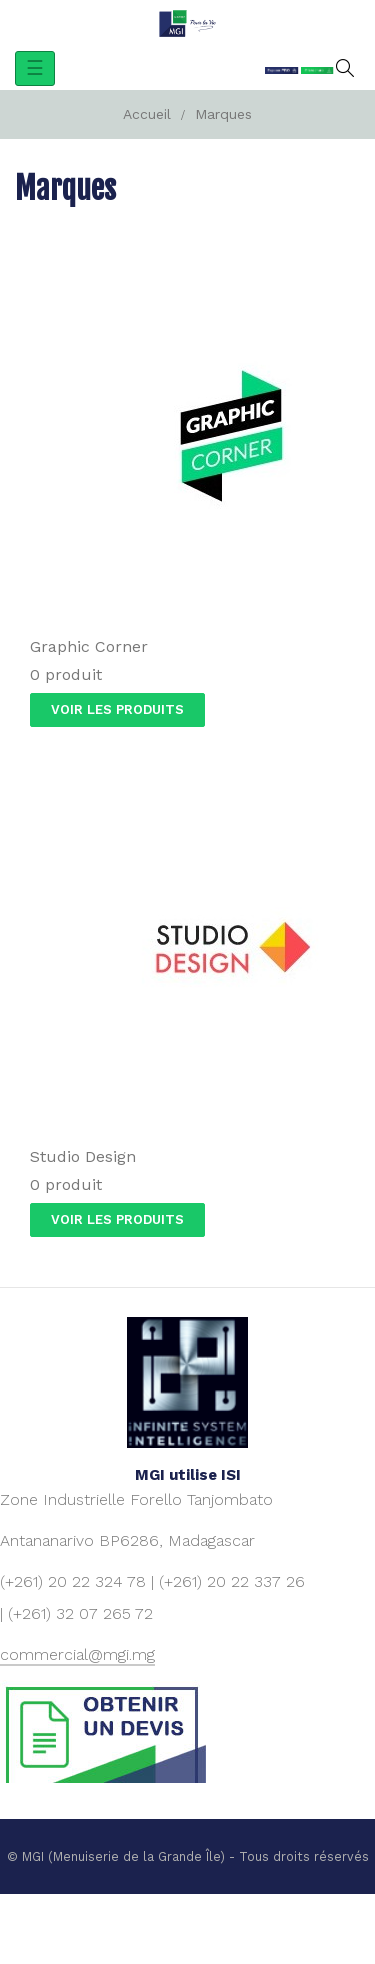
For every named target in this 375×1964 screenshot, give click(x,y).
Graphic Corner (89, 646)
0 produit (66, 674)
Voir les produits (117, 709)
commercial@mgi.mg (77, 1654)
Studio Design (83, 1156)
